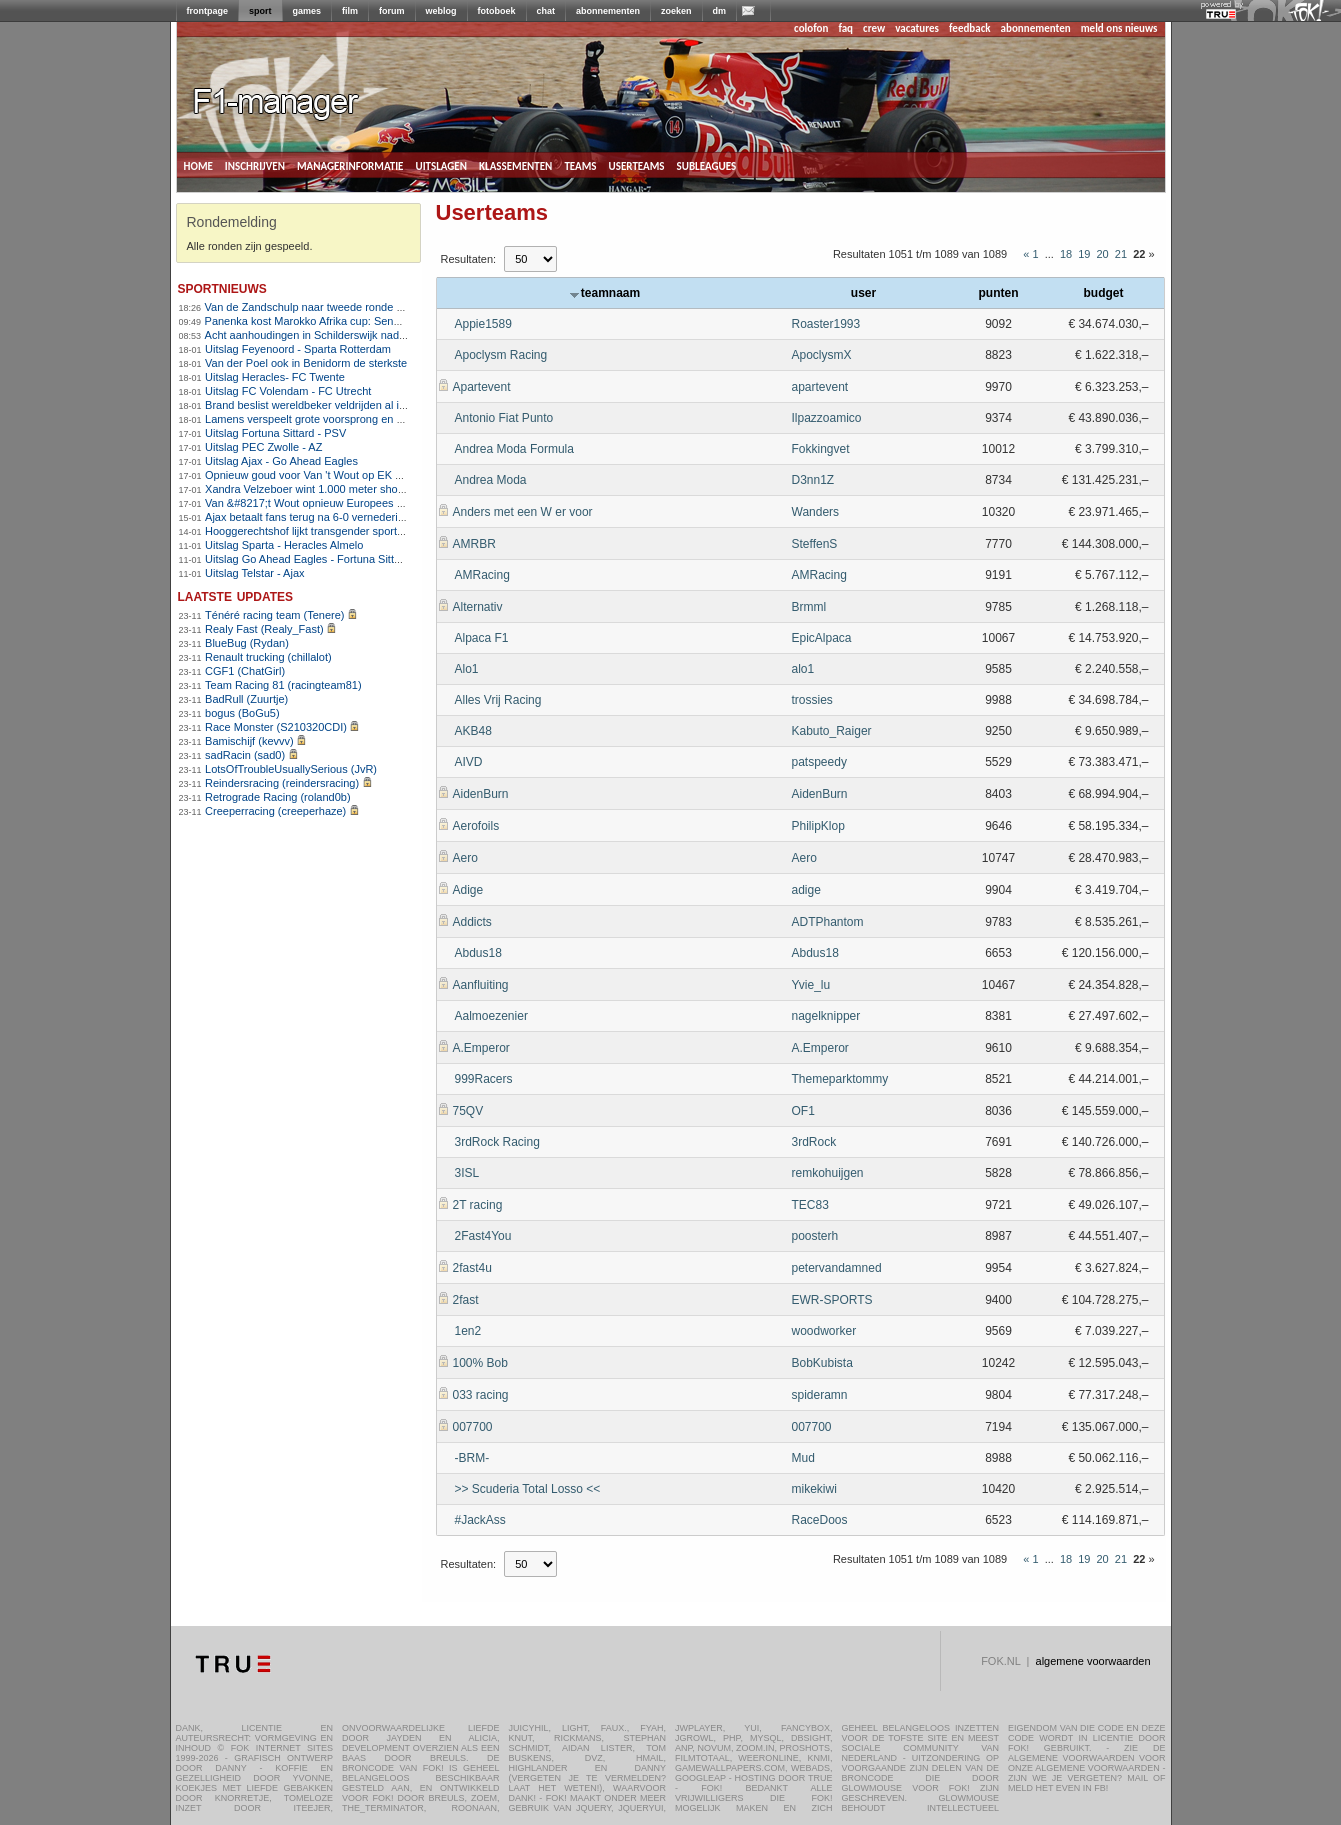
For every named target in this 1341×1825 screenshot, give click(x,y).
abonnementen (608, 11)
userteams (637, 165)
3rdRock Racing (497, 1142)
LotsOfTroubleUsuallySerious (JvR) (291, 769)
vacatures (917, 28)
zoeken (676, 11)
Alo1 (467, 669)
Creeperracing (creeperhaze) (275, 811)
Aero (465, 858)
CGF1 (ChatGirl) (245, 671)
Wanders (816, 512)
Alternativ (478, 607)
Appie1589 (483, 324)
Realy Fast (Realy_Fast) (264, 629)
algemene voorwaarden (1093, 1661)
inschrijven (255, 165)
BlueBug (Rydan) (247, 643)
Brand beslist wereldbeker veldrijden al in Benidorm (330, 405)
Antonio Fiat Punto (504, 418)
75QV (468, 1111)
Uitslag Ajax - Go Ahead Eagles (281, 461)
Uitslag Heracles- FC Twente (275, 377)
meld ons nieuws (1119, 28)
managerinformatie (350, 165)
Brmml (809, 607)
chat (546, 11)
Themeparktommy (840, 1079)
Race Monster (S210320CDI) (276, 727)
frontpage (208, 11)
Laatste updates (236, 595)
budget (1104, 293)
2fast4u (472, 1268)
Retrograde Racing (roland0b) (278, 797)
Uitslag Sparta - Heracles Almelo (284, 545)
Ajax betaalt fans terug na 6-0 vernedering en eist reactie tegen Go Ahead (384, 517)
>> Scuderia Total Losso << (528, 1489)
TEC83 (810, 1205)
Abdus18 (478, 953)
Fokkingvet (821, 449)
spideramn (820, 1395)
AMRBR (474, 544)
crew (874, 28)
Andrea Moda (491, 480)
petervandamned (837, 1268)
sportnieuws (222, 287)
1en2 (468, 1331)
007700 (473, 1427)
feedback (969, 28)
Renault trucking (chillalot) (268, 657)
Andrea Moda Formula (514, 449)
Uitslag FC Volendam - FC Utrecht (288, 391)
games (307, 11)
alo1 (803, 669)
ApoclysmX (822, 355)
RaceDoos (820, 1520)
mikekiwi (814, 1489)
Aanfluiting (481, 985)
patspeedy (819, 762)
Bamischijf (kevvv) (249, 741)
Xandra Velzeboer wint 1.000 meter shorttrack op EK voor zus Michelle (377, 489)
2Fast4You (483, 1236)
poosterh (815, 1236)
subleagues (707, 165)
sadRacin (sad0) (245, 755)
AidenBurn (481, 794)
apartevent (820, 387)
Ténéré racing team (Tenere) (274, 615)
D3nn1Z (813, 480)
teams (580, 165)
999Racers (484, 1079)
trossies (812, 700)
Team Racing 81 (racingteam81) (283, 685)
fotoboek (497, 11)
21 (1121, 254)
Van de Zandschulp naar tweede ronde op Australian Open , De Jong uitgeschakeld (408, 307)
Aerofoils (476, 826)
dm (720, 11)
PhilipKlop (818, 826)
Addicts (472, 922)
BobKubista (822, 1363)
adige (806, 890)
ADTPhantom (828, 922)
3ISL (467, 1173)
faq (845, 28)
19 (1084, 254)
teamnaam (605, 293)
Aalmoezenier (491, 1016)
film (350, 11)
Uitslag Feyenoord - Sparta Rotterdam (298, 349)
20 (1103, 254)
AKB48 (473, 731)
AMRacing (482, 575)
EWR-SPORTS (832, 1300)
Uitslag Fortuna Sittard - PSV (275, 433)
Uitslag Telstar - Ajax (254, 573)
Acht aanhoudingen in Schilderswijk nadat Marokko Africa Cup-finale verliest (390, 335)
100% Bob (480, 1363)
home (198, 165)
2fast (466, 1300)
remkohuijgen (828, 1173)
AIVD (469, 762)
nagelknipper (826, 1016)
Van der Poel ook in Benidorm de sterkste (306, 363)
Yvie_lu (811, 985)
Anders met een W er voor (523, 512)
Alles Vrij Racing (498, 700)
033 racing (481, 1395)
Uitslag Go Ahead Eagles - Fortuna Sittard (307, 559)
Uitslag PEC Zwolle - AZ (263, 447)
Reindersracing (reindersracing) (282, 783)
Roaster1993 (826, 324)
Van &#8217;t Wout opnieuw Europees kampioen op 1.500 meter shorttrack (389, 503)
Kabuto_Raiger (832, 731)
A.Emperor (481, 1048)
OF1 (803, 1111)
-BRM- (472, 1458)
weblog (441, 11)
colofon (811, 28)
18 (1066, 254)
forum (392, 11)
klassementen (515, 165)
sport (260, 11)
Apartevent (482, 387)
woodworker (824, 1331)
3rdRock (814, 1142)
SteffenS (815, 544)
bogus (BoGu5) (242, 713)
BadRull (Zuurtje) (246, 699)
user (863, 293)
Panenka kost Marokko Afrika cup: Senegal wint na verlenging (355, 321)
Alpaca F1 (482, 638)
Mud (803, 1458)
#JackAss (480, 1520)
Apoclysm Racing (501, 355)
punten (999, 293)
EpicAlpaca (822, 638)
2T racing (478, 1205)
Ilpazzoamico (827, 418)
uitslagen (441, 165)
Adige (468, 890)
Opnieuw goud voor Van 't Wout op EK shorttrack (324, 475)
